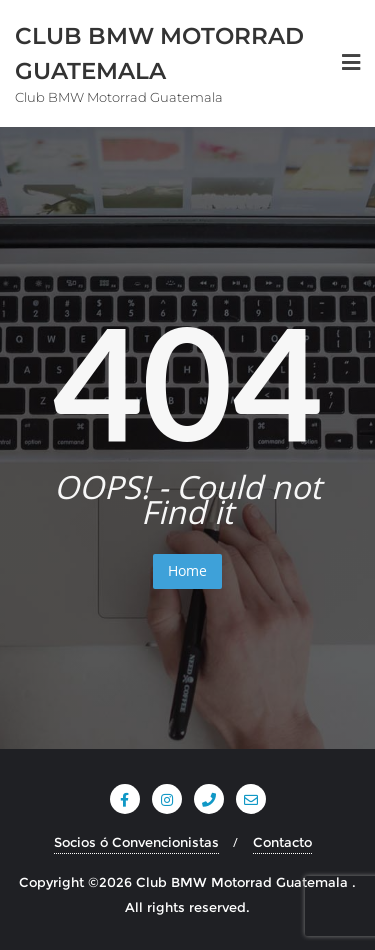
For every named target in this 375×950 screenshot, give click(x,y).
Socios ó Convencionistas (136, 842)
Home (187, 570)
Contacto (282, 842)
